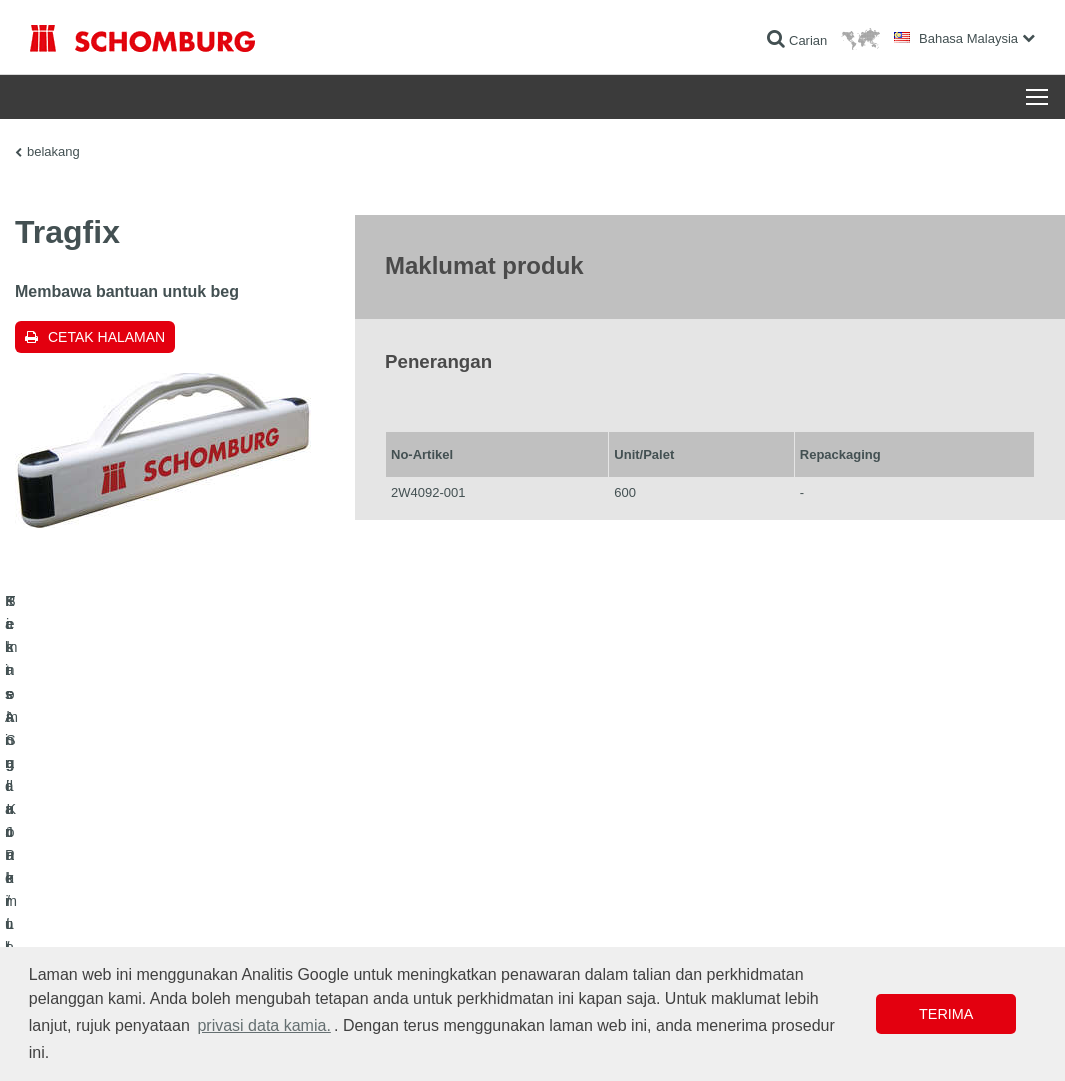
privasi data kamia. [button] (263, 1025)
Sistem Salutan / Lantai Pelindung (120, 937)
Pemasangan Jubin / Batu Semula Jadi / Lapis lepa (166, 907)
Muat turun (403, 907)
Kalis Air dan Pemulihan (93, 877)
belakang (53, 151)
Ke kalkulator (409, 877)
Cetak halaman (106, 337)
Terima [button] (946, 1014)
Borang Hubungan (423, 937)
